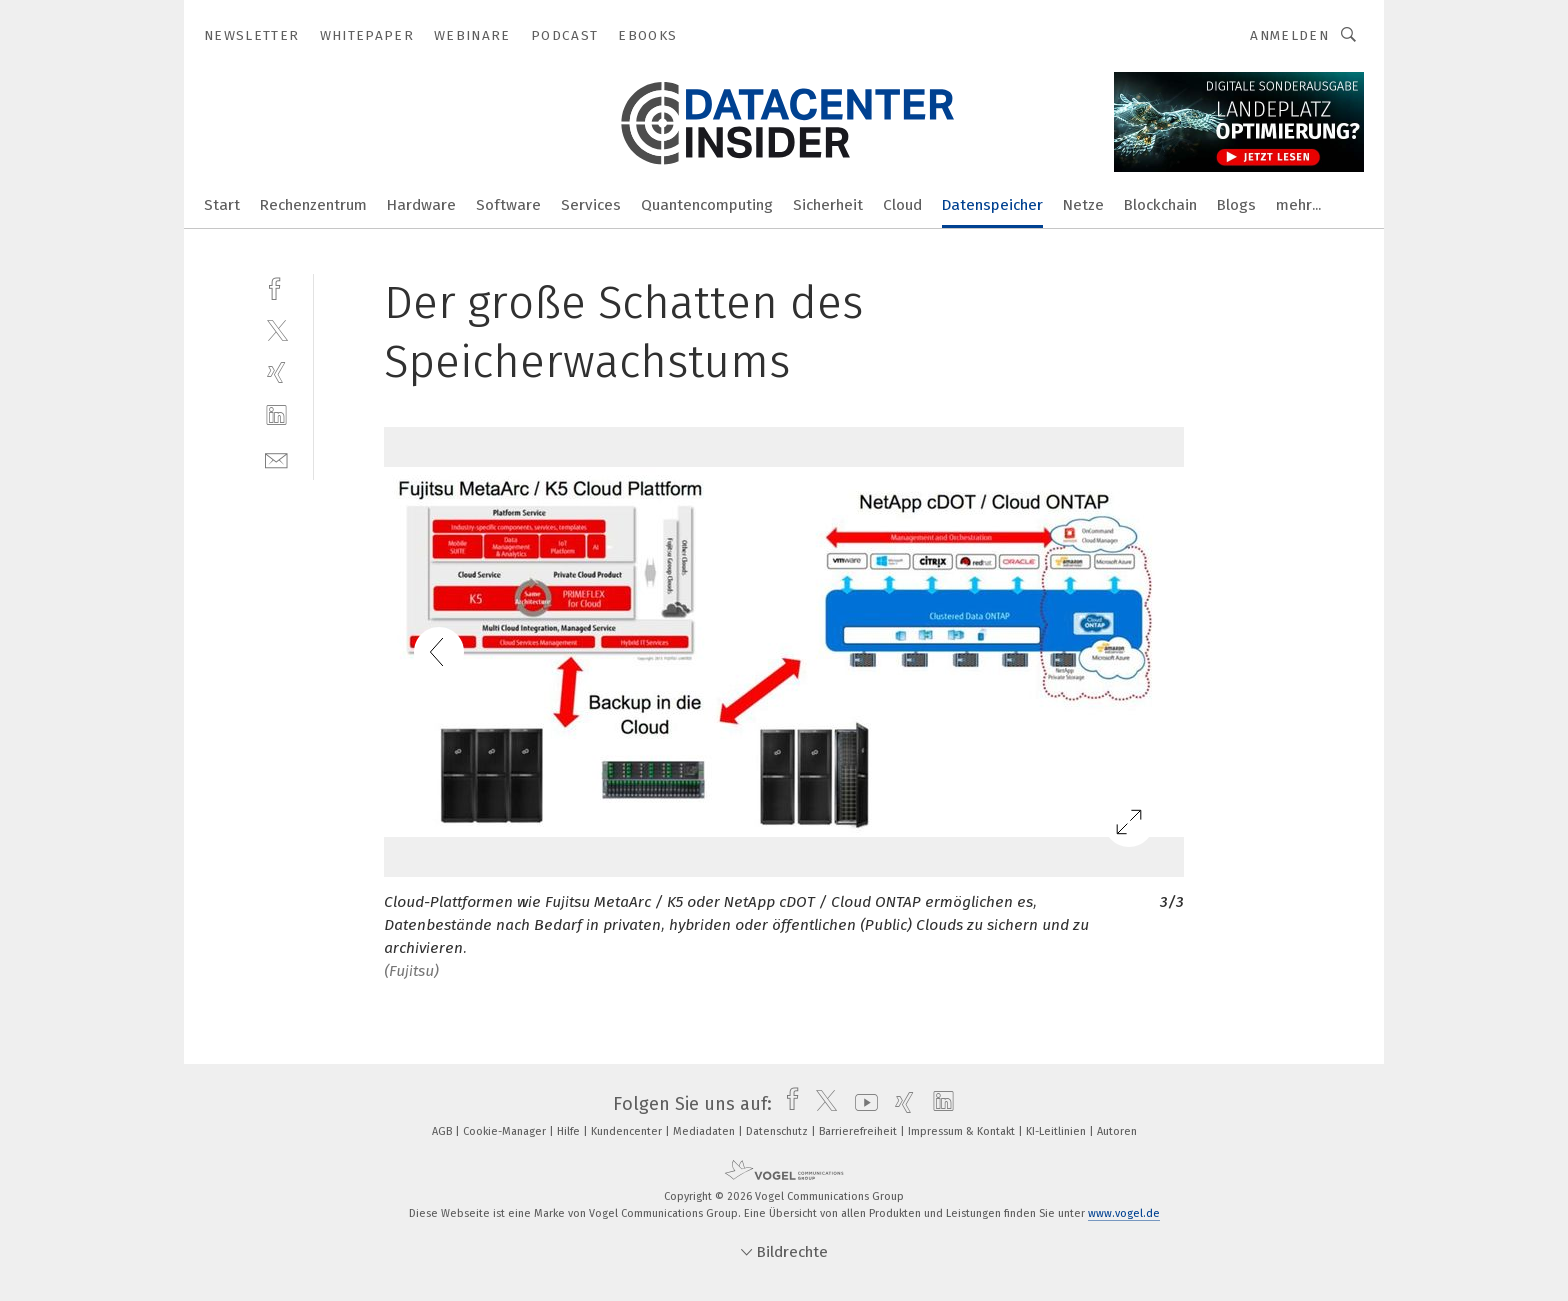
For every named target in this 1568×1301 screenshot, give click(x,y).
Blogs (1236, 205)
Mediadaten (705, 1131)
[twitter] (276, 329)
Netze (1083, 205)
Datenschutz (778, 1131)
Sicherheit (828, 205)
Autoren (1117, 1131)
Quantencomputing (707, 205)
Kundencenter (628, 1131)
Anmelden (1289, 35)
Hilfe (570, 1131)
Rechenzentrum (313, 205)
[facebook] (276, 286)
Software (508, 205)
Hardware (421, 205)
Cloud (902, 205)
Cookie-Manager (506, 1131)
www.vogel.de (1124, 1213)
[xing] (276, 372)
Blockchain (1160, 205)
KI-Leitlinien (1057, 1131)
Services (591, 205)
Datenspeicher (992, 205)
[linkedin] (276, 415)
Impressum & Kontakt (963, 1131)
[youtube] (861, 1104)
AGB (443, 1131)
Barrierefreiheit (859, 1131)
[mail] (276, 458)
